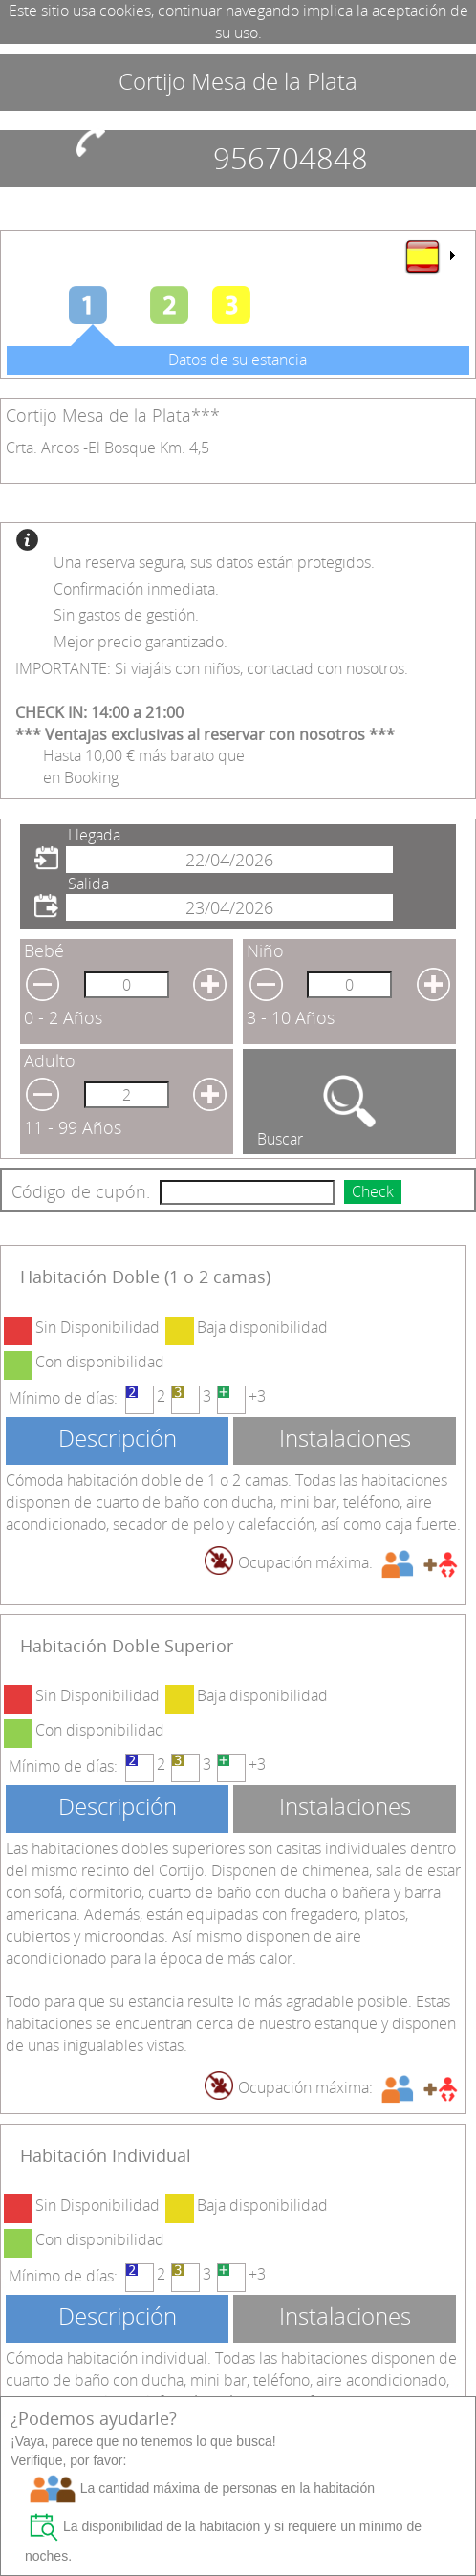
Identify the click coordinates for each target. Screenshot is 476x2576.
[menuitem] (429, 256)
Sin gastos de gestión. (126, 614)
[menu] (429, 256)
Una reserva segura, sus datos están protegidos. (214, 562)
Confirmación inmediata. (136, 589)
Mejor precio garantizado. (140, 641)
